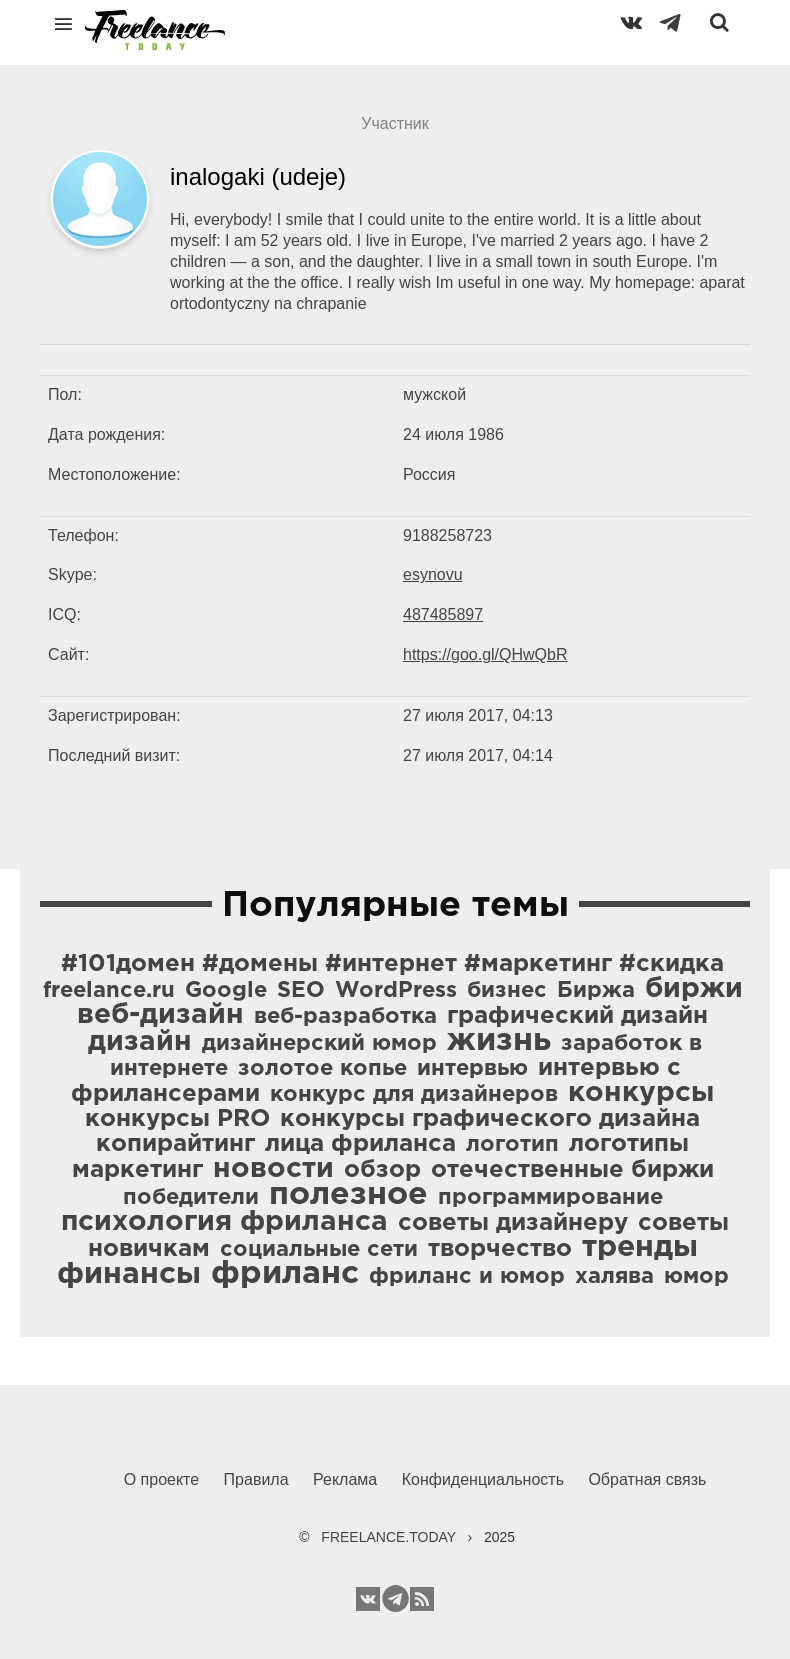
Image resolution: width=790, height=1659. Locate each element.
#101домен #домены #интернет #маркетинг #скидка (392, 964)
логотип (512, 1145)
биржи (694, 989)
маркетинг (137, 1170)
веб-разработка (345, 1017)
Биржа (596, 991)
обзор (382, 1170)
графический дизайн (577, 1016)
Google (226, 991)
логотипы (629, 1144)
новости (273, 1169)
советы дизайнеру (513, 1223)
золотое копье (322, 1069)
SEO (301, 991)
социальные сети (319, 1250)
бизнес (507, 991)
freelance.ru (109, 991)
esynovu (433, 574)
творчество (500, 1249)
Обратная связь (647, 1479)
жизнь (499, 1041)
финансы (129, 1274)
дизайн (140, 1042)
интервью (472, 1069)
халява (614, 1277)
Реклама (345, 1479)
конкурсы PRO (177, 1119)
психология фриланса (224, 1222)
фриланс (285, 1274)
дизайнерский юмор (319, 1044)
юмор (696, 1277)
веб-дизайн (160, 1015)
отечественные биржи (572, 1170)
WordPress (396, 991)
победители (191, 1198)
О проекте (161, 1479)
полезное (348, 1195)
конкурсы (641, 1093)
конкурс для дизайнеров (414, 1095)
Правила (256, 1479)
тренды (640, 1247)
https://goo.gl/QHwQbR (485, 654)
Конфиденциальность (483, 1479)
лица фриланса (360, 1144)
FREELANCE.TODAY (388, 1537)
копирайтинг (175, 1144)
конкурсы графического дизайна (490, 1119)
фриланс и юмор (467, 1277)
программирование (550, 1198)
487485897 (443, 614)
